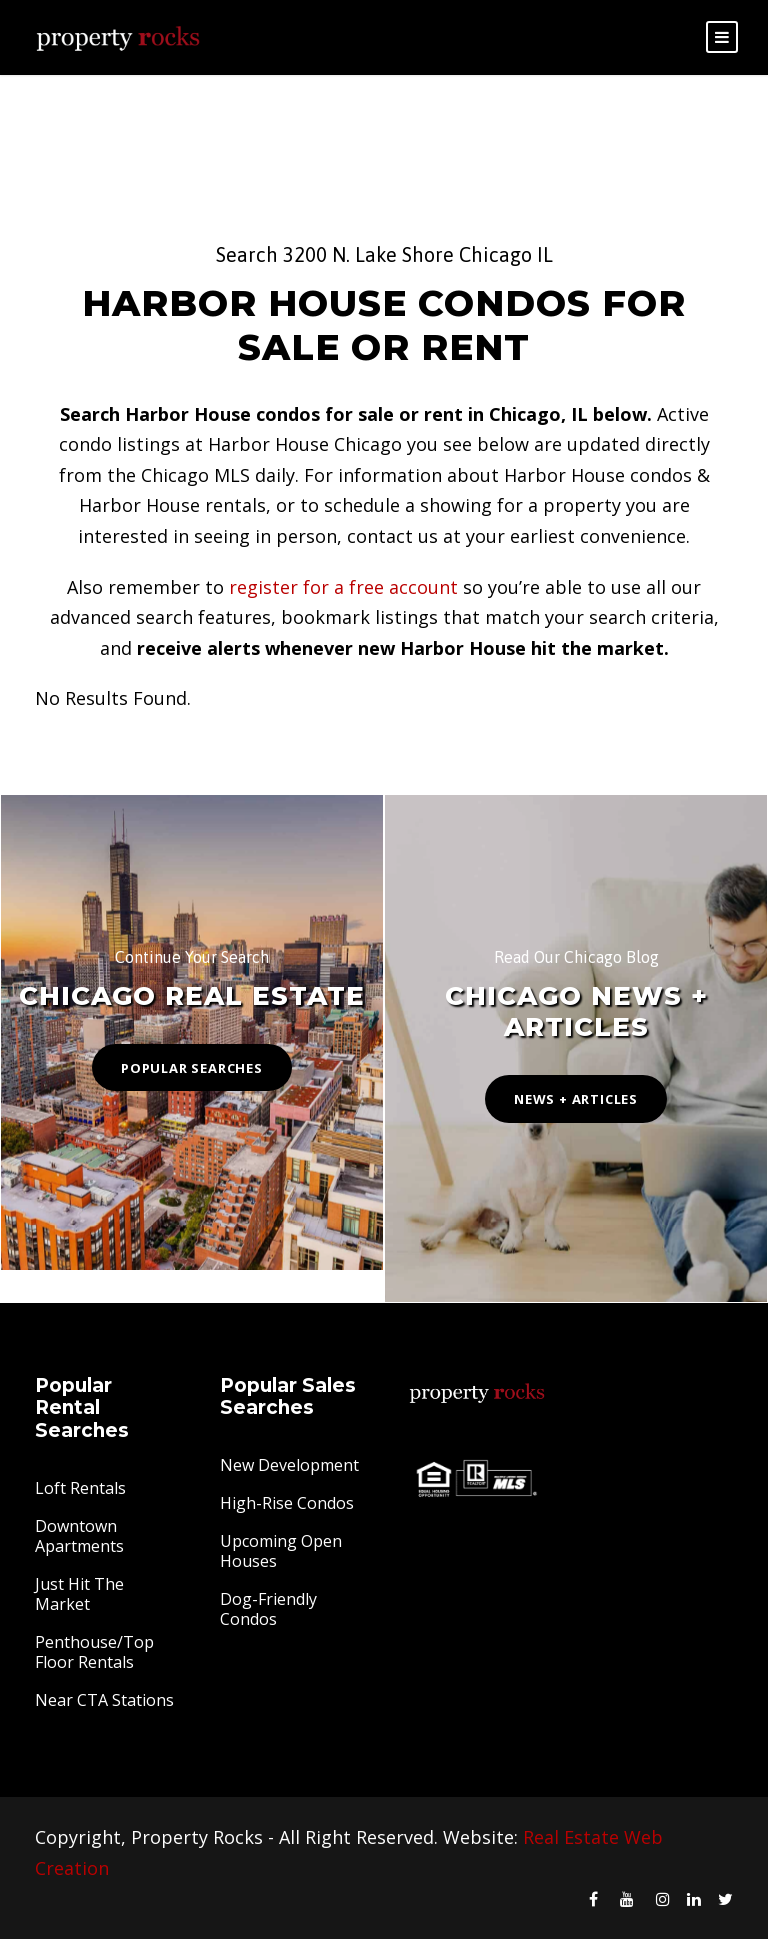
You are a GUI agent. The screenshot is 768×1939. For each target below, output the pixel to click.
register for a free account (343, 587)
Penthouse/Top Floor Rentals (94, 1652)
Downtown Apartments (79, 1536)
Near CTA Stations (104, 1700)
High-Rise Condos (287, 1503)
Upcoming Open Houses (281, 1551)
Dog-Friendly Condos (268, 1609)
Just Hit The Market (79, 1594)
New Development (289, 1465)
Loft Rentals (80, 1488)
